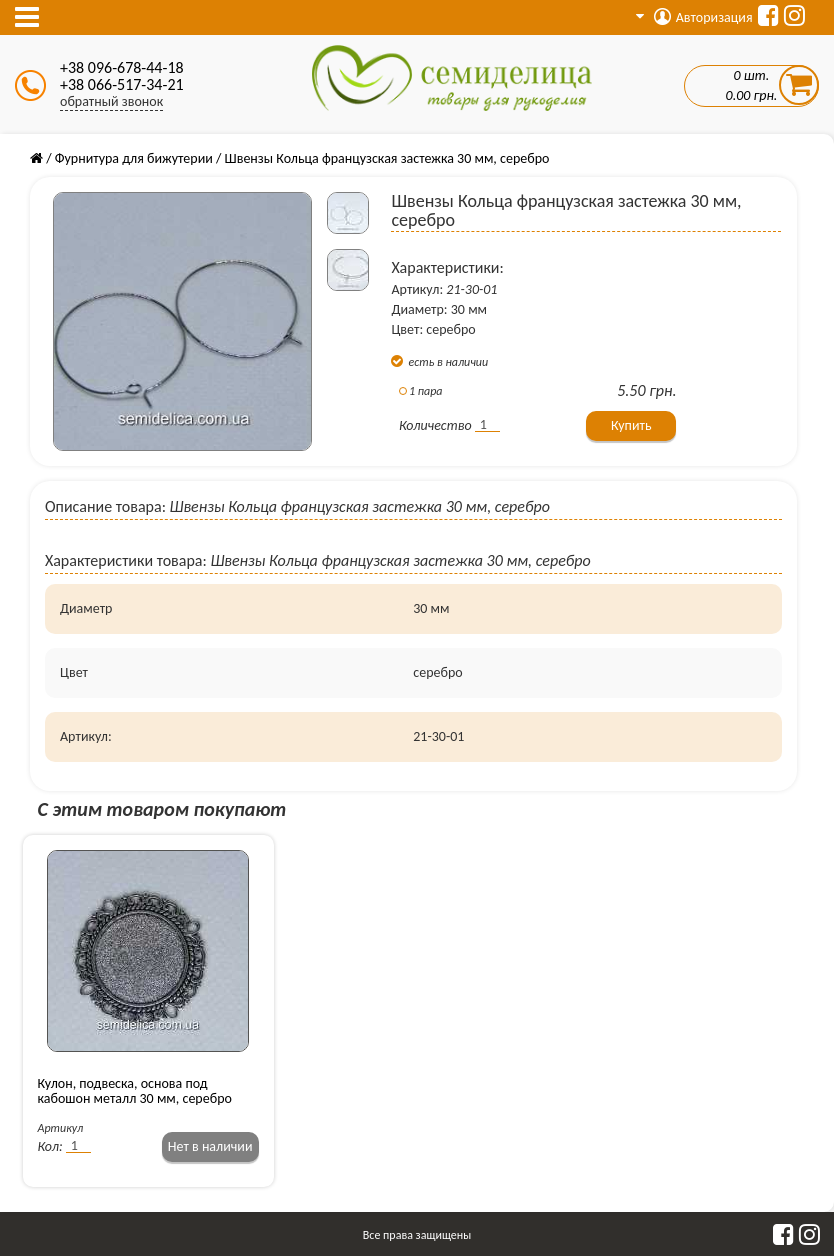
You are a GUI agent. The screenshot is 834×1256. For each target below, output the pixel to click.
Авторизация (703, 17)
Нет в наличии (210, 1146)
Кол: (50, 1146)
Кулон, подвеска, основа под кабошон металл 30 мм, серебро (135, 1091)
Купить (631, 425)
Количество (435, 425)
